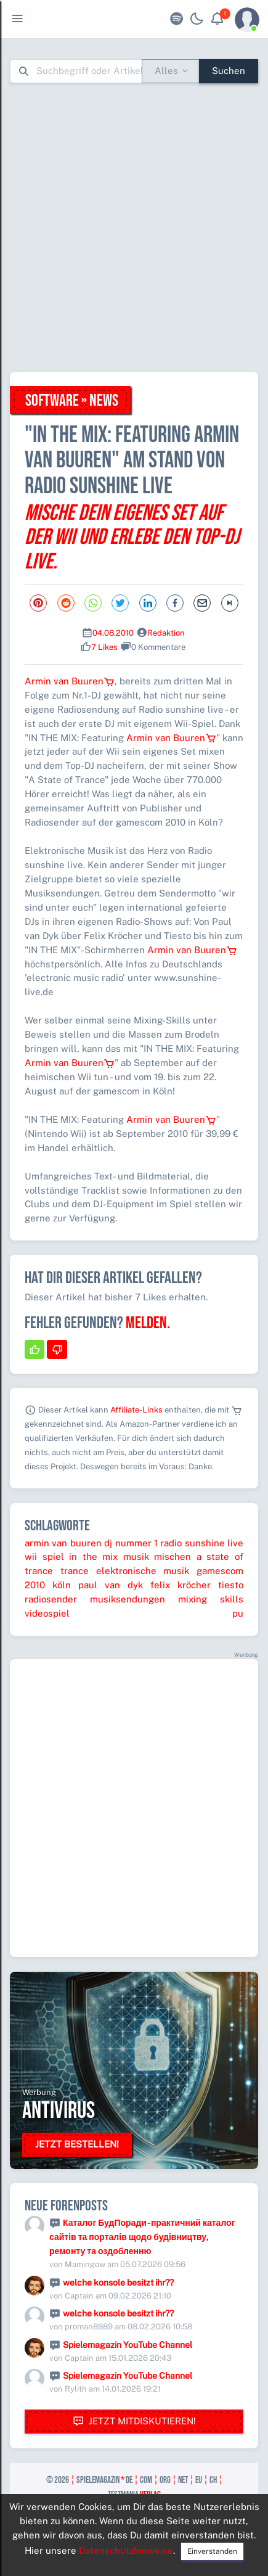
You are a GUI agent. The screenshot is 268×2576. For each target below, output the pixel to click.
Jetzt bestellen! (77, 2144)
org (165, 2480)
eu (198, 2480)
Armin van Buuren (70, 681)
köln (61, 1585)
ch (213, 2480)
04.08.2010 (113, 633)
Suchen (228, 70)
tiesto (230, 1585)
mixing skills (210, 1599)
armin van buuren (63, 1543)
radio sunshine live (201, 1543)
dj (108, 1543)
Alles (166, 70)
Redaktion (166, 633)
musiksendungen (127, 1599)
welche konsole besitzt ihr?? (118, 2282)
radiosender (51, 1599)
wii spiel (44, 1556)
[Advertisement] (134, 227)
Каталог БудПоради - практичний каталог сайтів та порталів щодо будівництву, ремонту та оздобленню (142, 2237)
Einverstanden (212, 2551)
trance (74, 1570)
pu (237, 1613)
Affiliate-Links (136, 1409)
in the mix (93, 1556)
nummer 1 (136, 1543)
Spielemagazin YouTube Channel (127, 2345)
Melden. (148, 1323)
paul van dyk (110, 1585)
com (146, 2480)
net (183, 2480)
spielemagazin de (104, 2480)
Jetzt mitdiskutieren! (134, 2421)
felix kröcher (180, 1585)
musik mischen (157, 1556)
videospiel (47, 1613)
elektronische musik (143, 1570)
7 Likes (104, 647)
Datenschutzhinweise (126, 2550)
